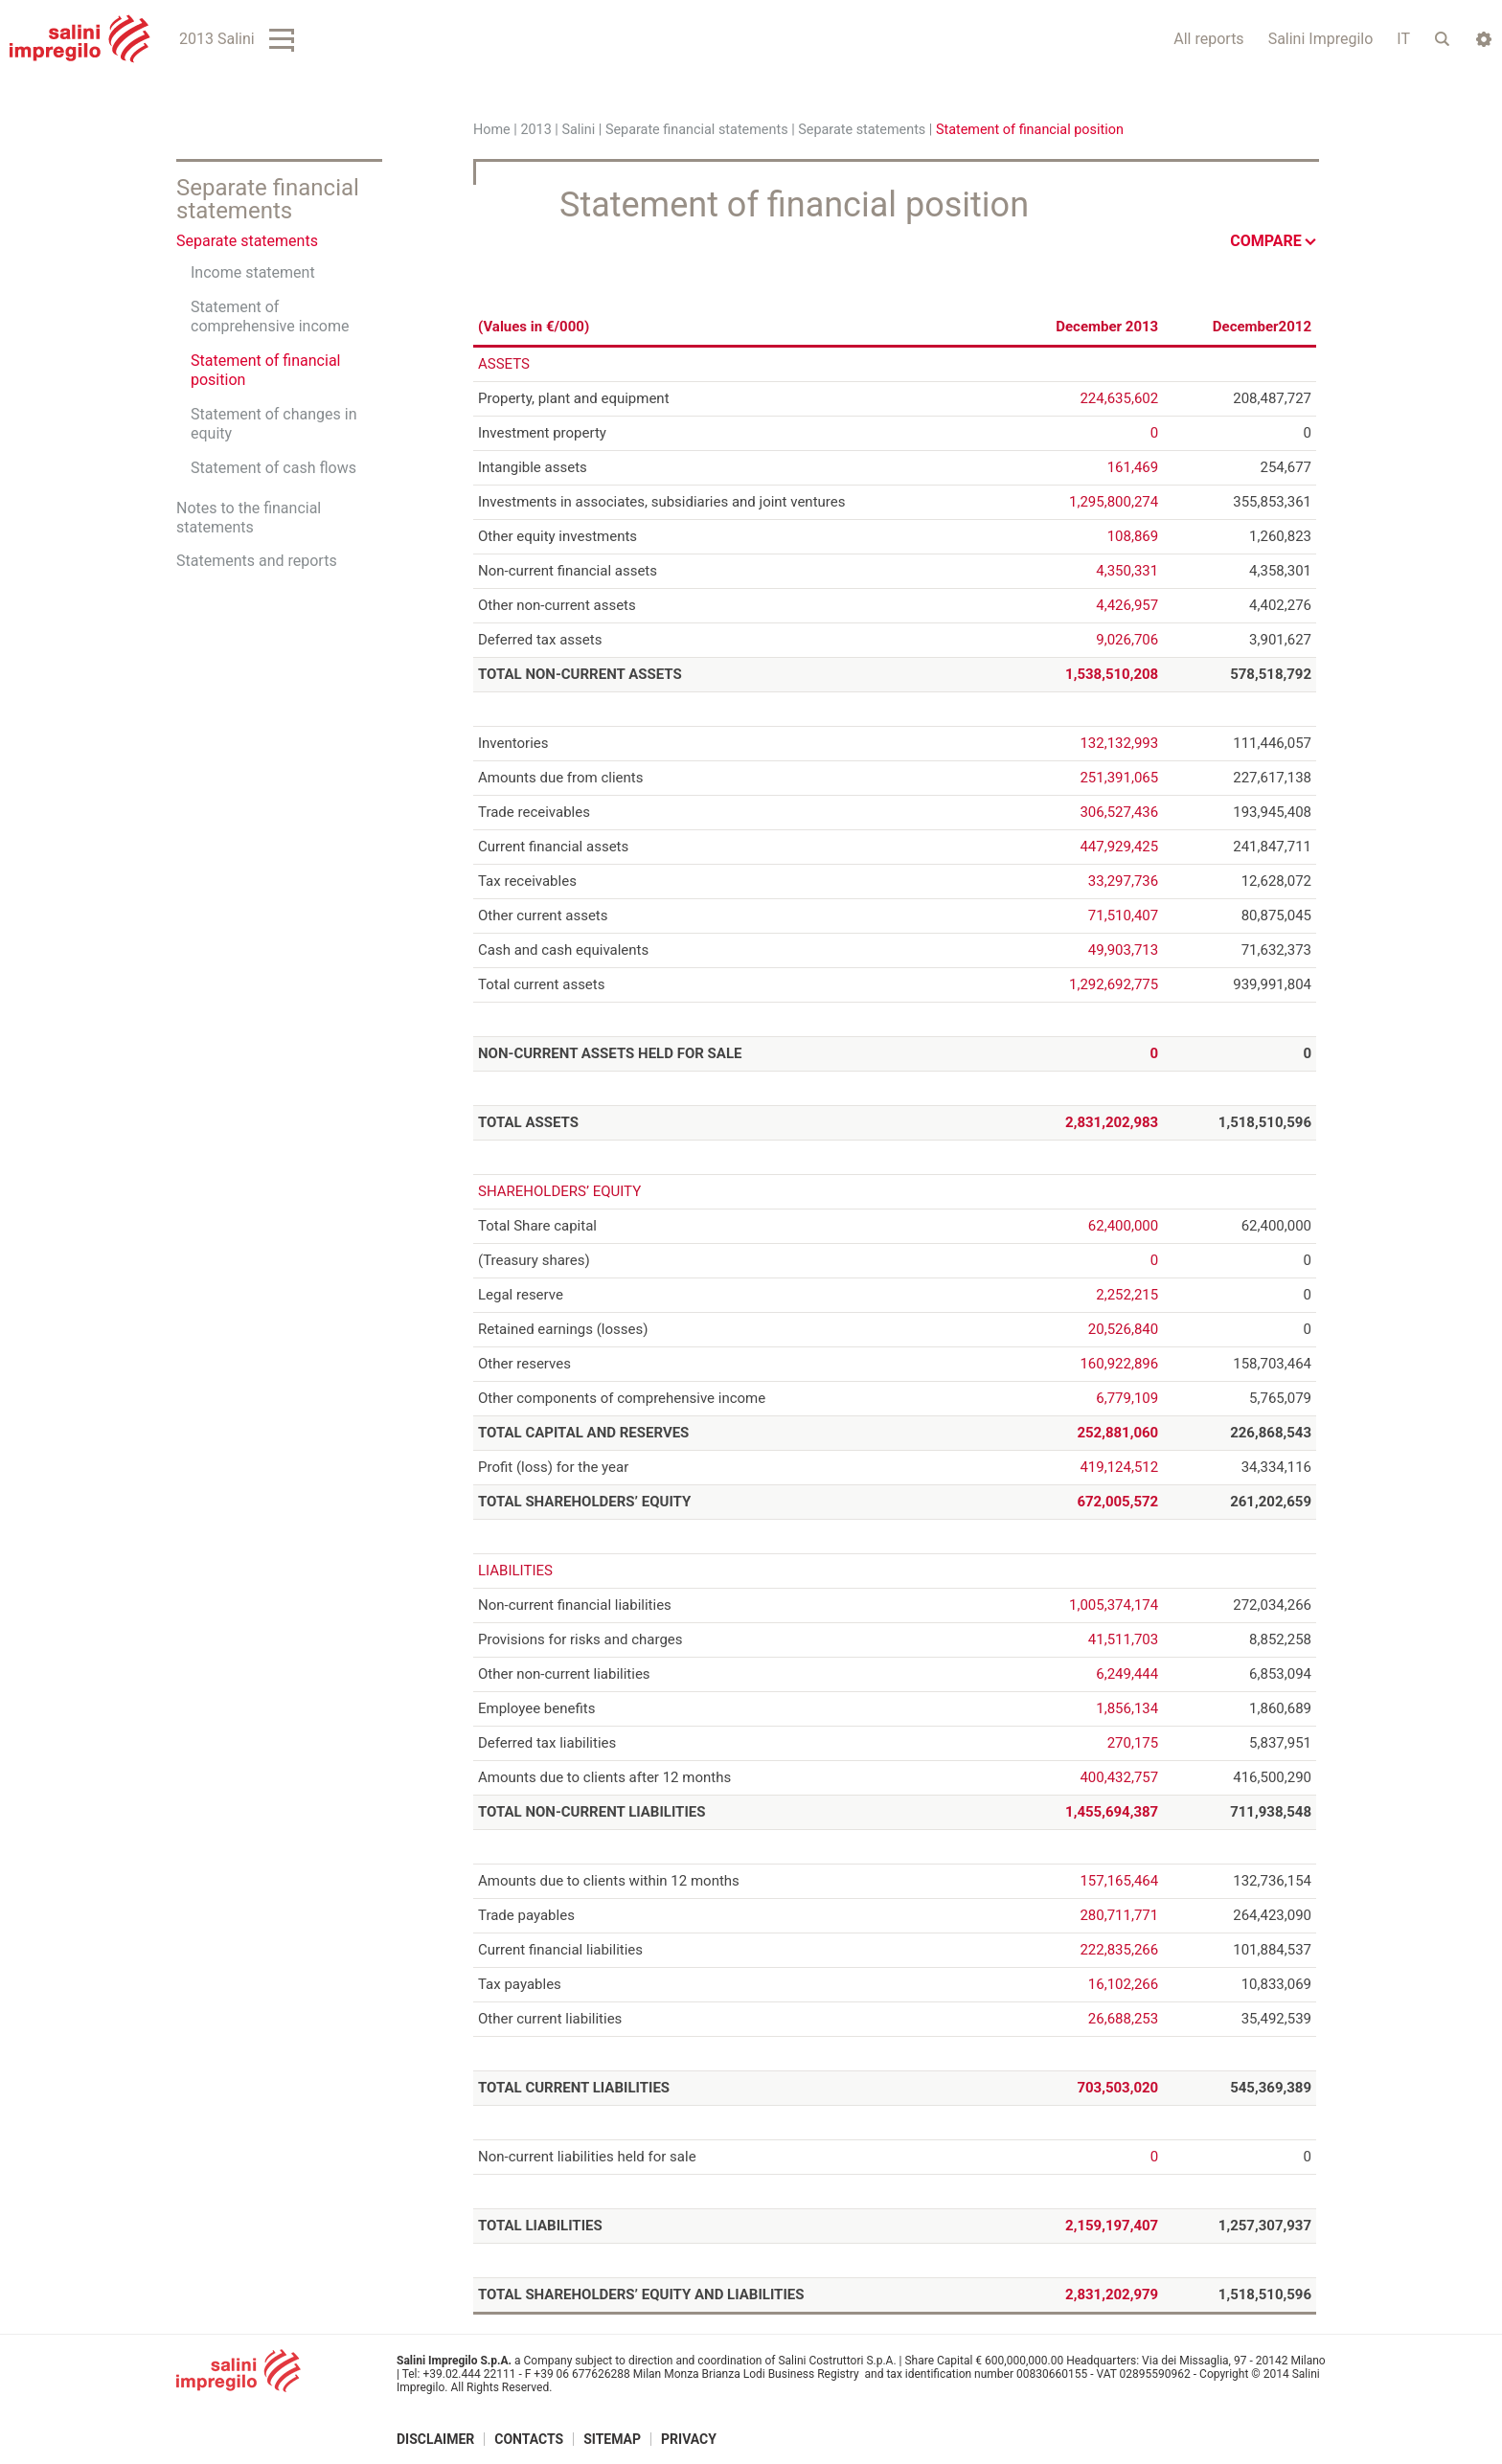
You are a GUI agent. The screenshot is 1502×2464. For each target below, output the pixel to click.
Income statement (253, 272)
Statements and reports (256, 561)
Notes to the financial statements (248, 517)
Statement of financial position (265, 370)
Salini (578, 130)
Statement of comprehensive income (270, 316)
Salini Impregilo (1321, 39)
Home (492, 130)
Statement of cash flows (273, 468)
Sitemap (612, 2438)
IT (1403, 39)
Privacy (689, 2438)
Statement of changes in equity (274, 423)
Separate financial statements (696, 130)
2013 (535, 130)
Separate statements (861, 130)
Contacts (528, 2438)
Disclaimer (435, 2438)
